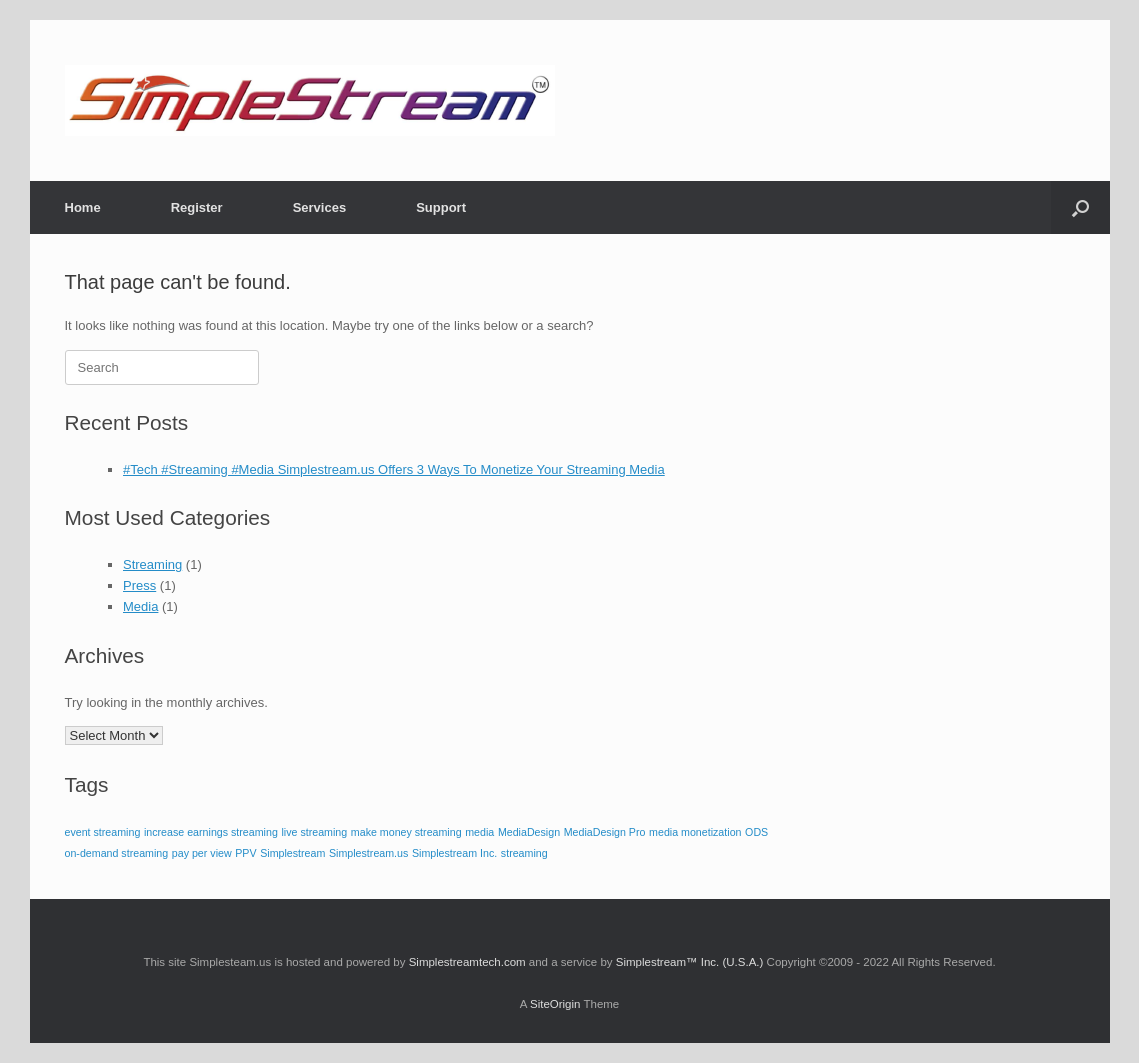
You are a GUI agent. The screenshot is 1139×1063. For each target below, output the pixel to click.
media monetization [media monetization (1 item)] (695, 832)
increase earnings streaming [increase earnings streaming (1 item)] (211, 832)
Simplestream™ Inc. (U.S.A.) (690, 962)
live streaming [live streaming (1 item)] (314, 832)
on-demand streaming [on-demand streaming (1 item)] (117, 853)
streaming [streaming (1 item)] (524, 853)
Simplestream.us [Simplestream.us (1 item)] (368, 853)
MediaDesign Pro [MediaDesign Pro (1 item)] (605, 832)
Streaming (152, 564)
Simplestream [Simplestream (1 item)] (292, 853)
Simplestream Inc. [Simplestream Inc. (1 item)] (454, 853)
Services (320, 207)
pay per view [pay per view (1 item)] (202, 853)
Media (140, 606)
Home (83, 207)
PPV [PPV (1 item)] (245, 853)
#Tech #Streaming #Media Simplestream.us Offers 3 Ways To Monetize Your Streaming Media (394, 469)
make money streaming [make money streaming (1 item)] (406, 832)
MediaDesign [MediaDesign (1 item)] (529, 832)
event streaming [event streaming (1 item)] (103, 832)
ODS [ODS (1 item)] (756, 832)
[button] (1080, 207)
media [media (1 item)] (479, 832)
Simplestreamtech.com (467, 962)
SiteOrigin (555, 1004)
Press (139, 585)
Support (441, 207)
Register (197, 207)
